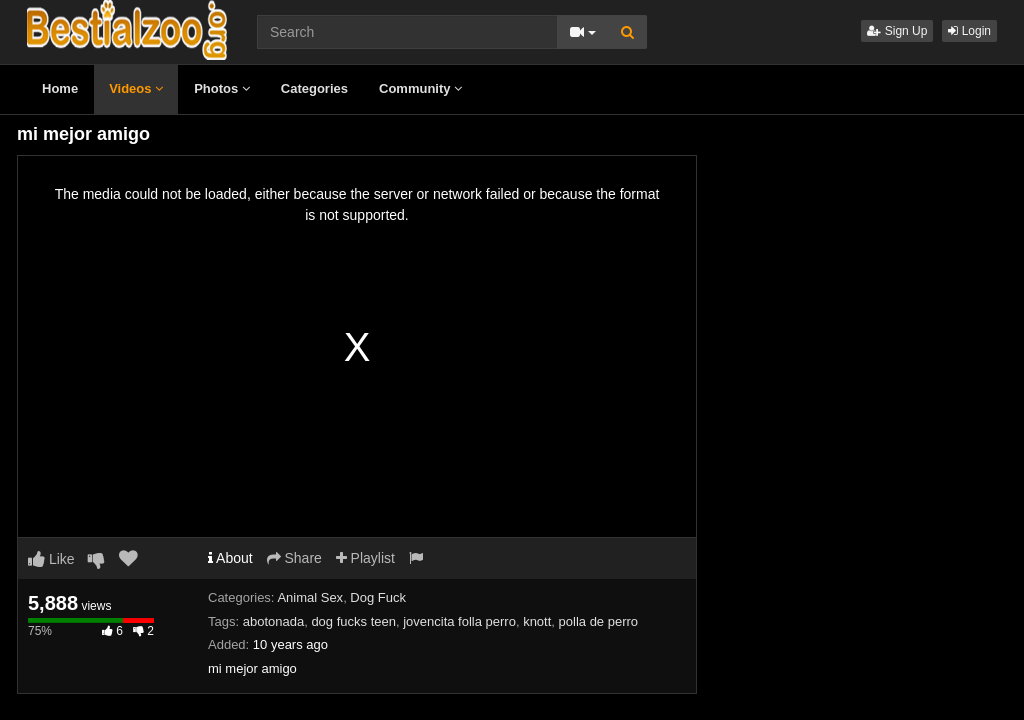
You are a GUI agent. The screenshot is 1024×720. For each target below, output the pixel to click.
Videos (136, 88)
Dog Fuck (378, 597)
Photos (222, 88)
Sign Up (897, 31)
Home (60, 88)
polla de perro (599, 621)
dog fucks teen (353, 621)
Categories (314, 88)
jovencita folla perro (459, 621)
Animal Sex (310, 597)
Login (969, 31)
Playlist (365, 558)
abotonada (273, 621)
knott (537, 621)
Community (420, 88)
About (230, 558)
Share (294, 558)
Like (51, 559)
